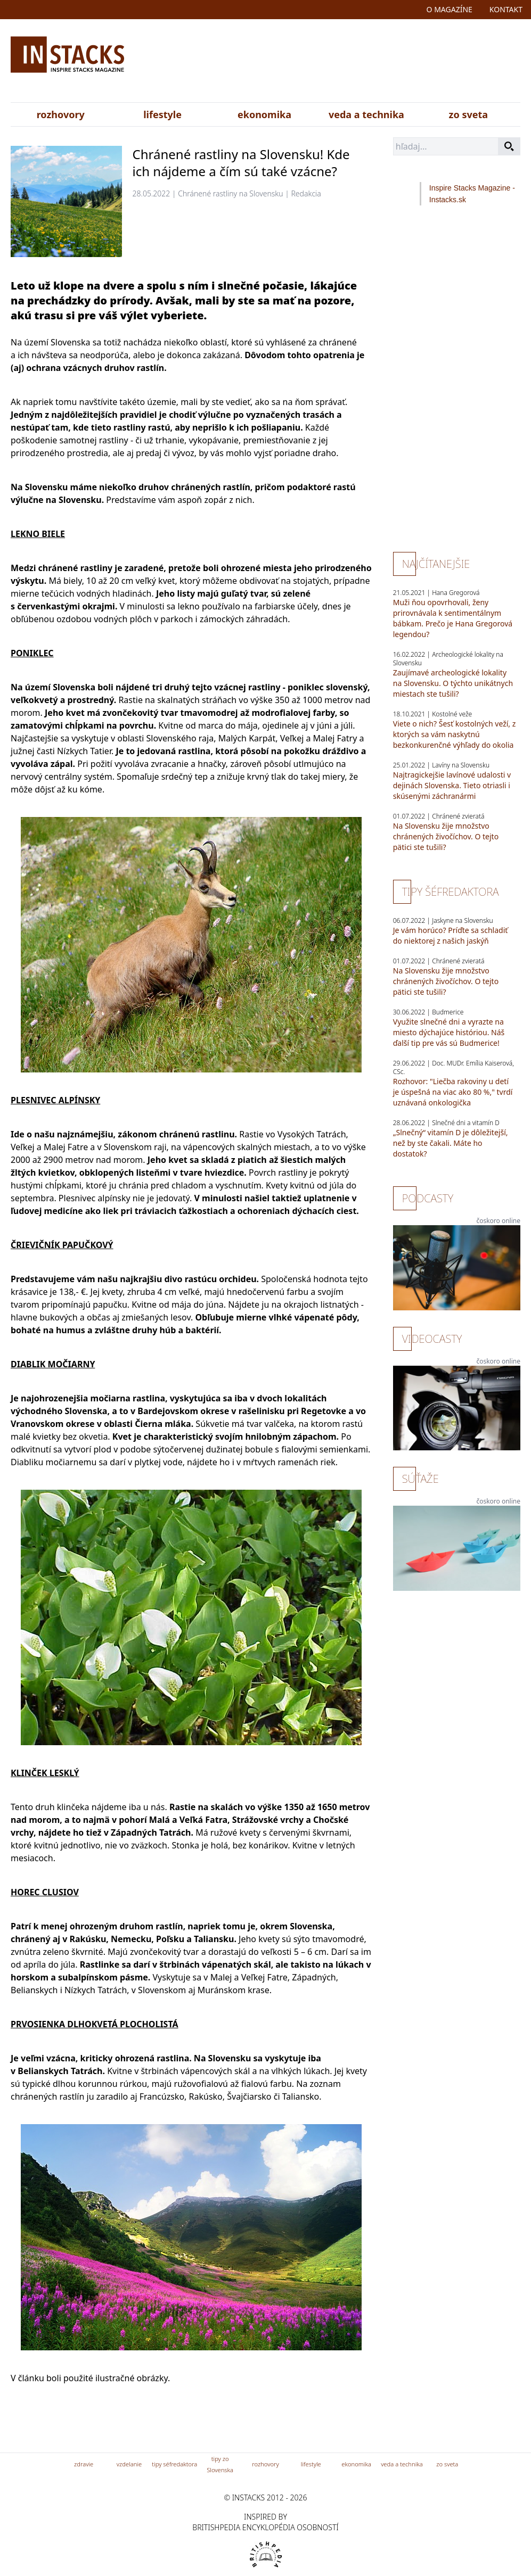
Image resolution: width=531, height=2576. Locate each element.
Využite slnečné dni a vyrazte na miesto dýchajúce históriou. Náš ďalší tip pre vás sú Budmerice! (449, 1032)
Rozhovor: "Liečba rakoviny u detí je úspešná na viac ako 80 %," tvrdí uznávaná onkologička (453, 1092)
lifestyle (162, 114)
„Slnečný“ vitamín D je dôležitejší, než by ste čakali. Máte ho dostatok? (450, 1143)
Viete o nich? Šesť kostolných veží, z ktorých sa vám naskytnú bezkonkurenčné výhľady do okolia (454, 734)
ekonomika (264, 114)
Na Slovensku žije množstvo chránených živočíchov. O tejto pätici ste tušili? (446, 836)
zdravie (83, 2464)
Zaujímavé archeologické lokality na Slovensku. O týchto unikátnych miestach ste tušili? (453, 683)
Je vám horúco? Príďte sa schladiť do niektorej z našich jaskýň (450, 935)
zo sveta (468, 114)
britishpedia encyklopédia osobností (265, 2527)
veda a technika (366, 114)
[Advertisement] (347, 62)
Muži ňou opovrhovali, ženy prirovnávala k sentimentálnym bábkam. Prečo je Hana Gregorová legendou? (452, 618)
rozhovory (61, 114)
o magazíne (449, 9)
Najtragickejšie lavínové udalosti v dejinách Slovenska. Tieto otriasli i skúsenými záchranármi (452, 785)
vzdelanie (129, 2464)
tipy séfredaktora (174, 2464)
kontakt (505, 9)
